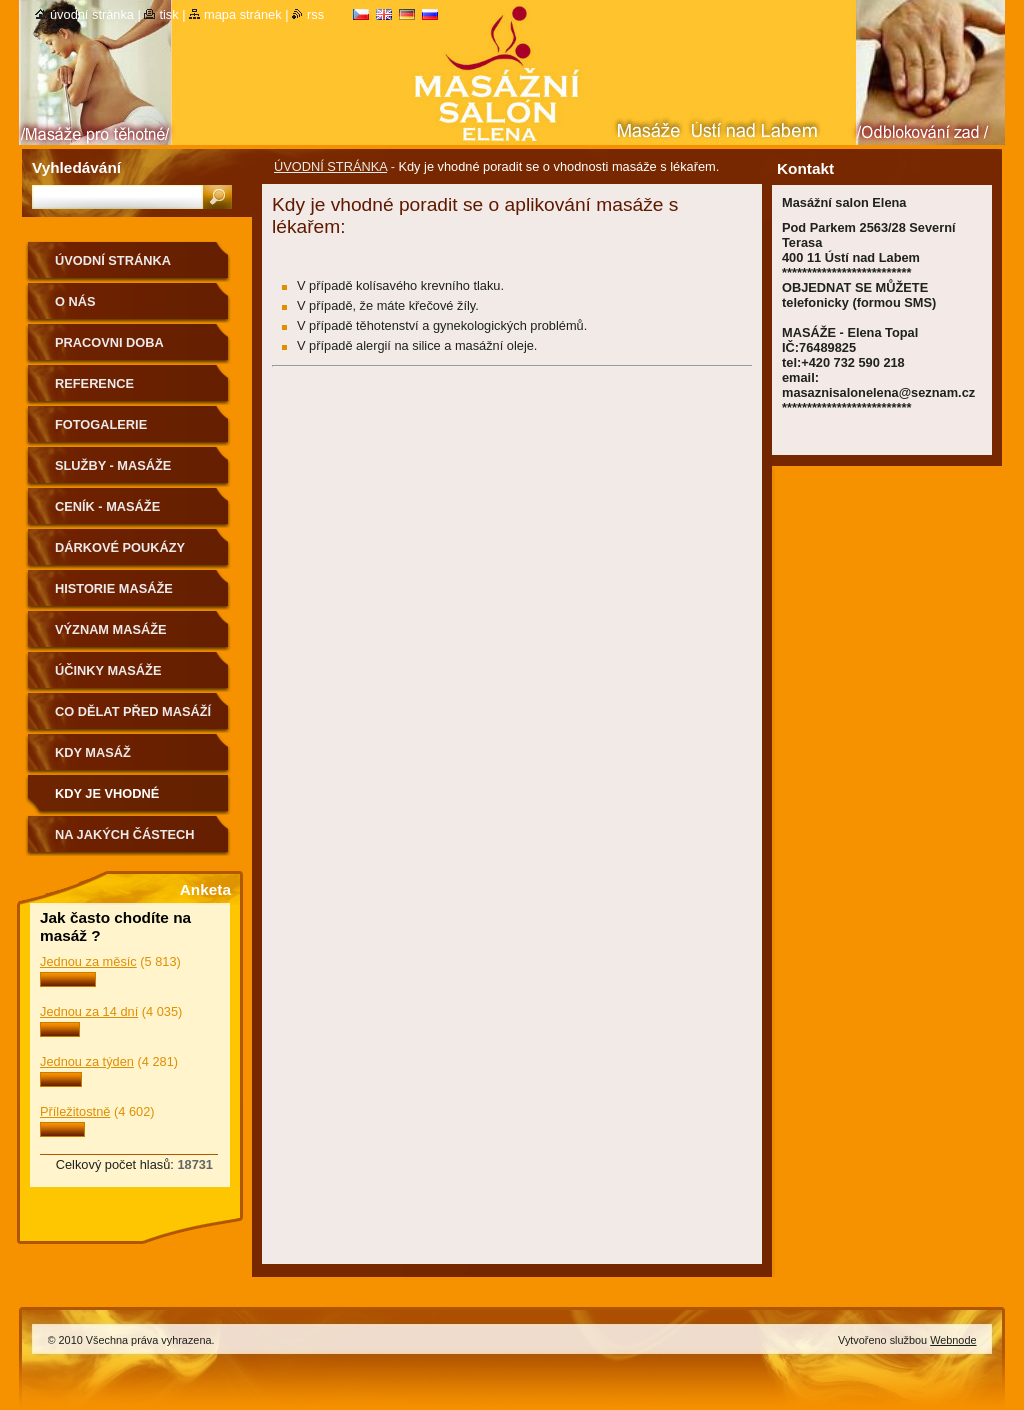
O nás (75, 301)
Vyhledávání (76, 167)
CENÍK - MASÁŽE (107, 506)
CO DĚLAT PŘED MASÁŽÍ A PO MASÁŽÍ (133, 718)
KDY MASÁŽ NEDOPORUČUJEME (118, 759)
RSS (315, 14)
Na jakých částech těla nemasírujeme (125, 841)
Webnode (953, 1340)
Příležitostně (75, 1111)
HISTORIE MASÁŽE (114, 588)
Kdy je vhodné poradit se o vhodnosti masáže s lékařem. (128, 800)
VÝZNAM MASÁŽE (111, 629)
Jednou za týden (87, 1061)
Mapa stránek (243, 14)
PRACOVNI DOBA (109, 342)
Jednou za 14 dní (89, 1011)
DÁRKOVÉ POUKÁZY (120, 547)
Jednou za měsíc (88, 961)
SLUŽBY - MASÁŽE (113, 465)
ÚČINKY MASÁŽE (108, 670)
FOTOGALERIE (101, 424)
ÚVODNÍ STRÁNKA (330, 166)
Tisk (168, 14)
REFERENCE (94, 383)
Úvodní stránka (92, 14)
